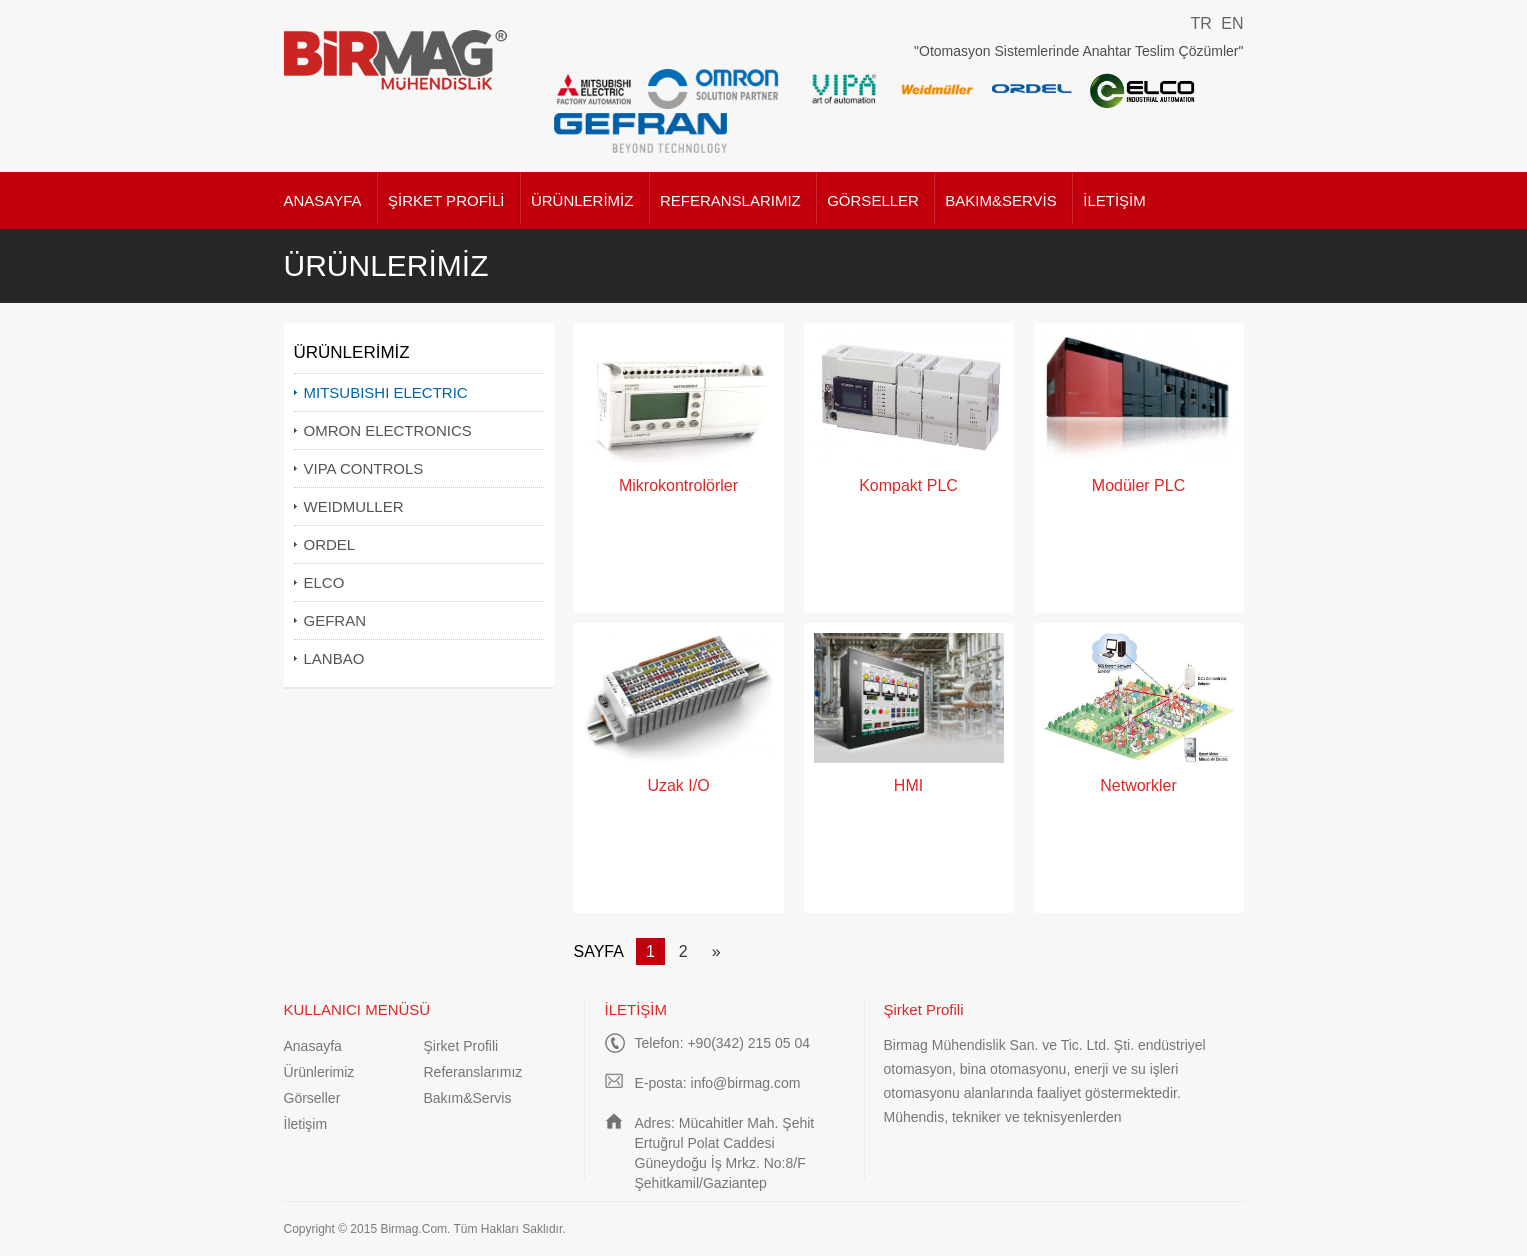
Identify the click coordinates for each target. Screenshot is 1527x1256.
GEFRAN (335, 620)
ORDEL (330, 544)
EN (1232, 23)
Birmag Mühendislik (396, 60)
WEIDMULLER (354, 506)
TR (1200, 23)
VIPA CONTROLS (364, 468)
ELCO (324, 582)
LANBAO (334, 658)
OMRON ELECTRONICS (388, 430)
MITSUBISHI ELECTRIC (386, 392)
